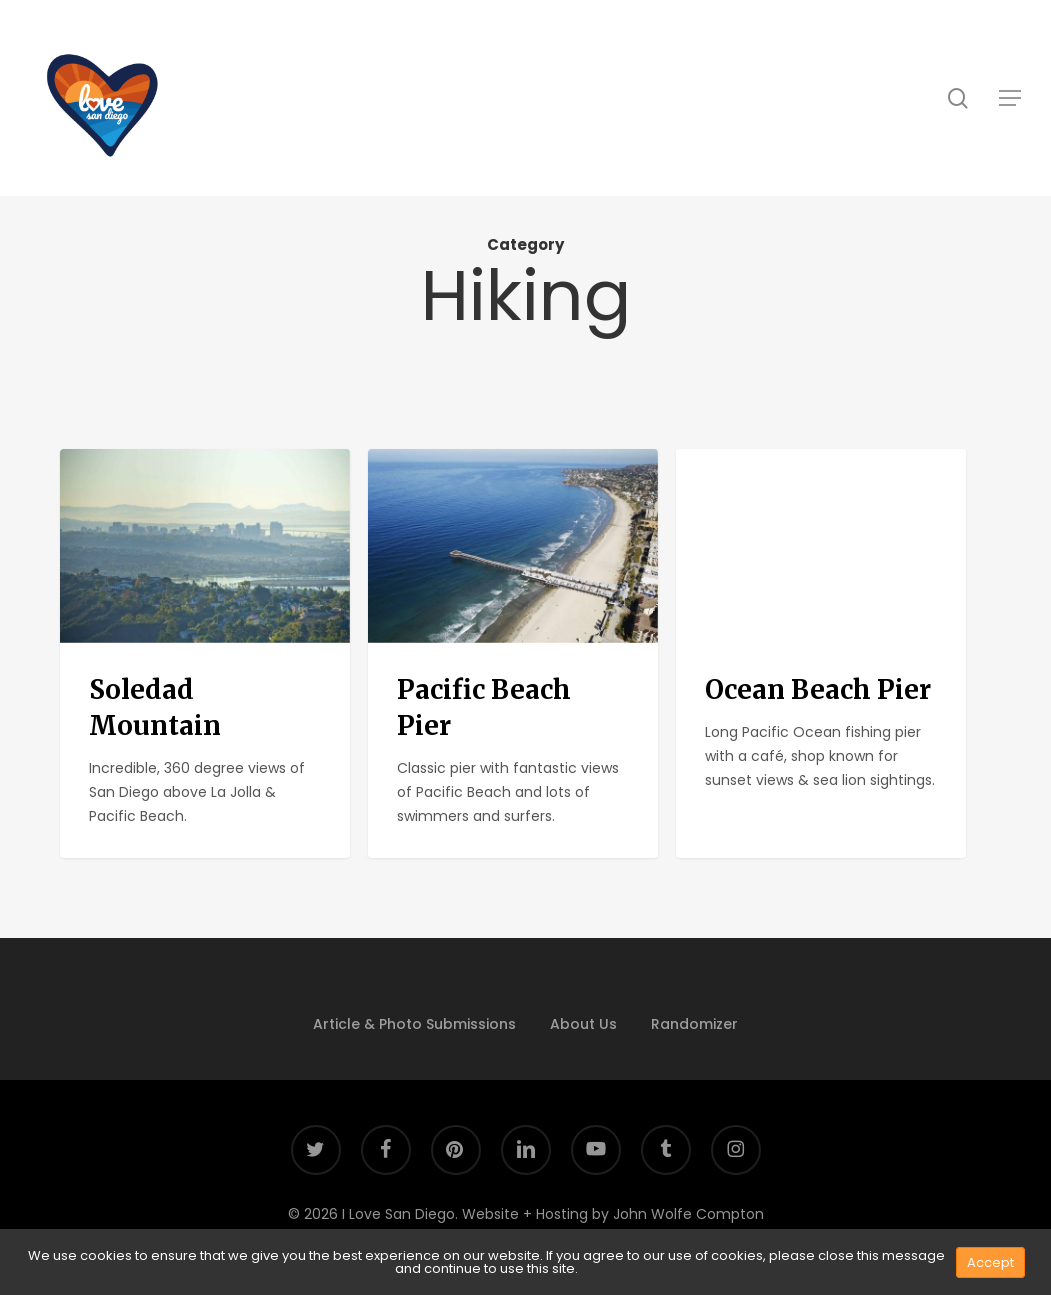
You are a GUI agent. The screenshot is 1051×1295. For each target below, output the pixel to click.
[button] (1010, 98)
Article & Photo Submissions (414, 1024)
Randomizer (694, 1024)
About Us (583, 1024)
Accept (990, 1262)
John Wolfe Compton (688, 1214)
